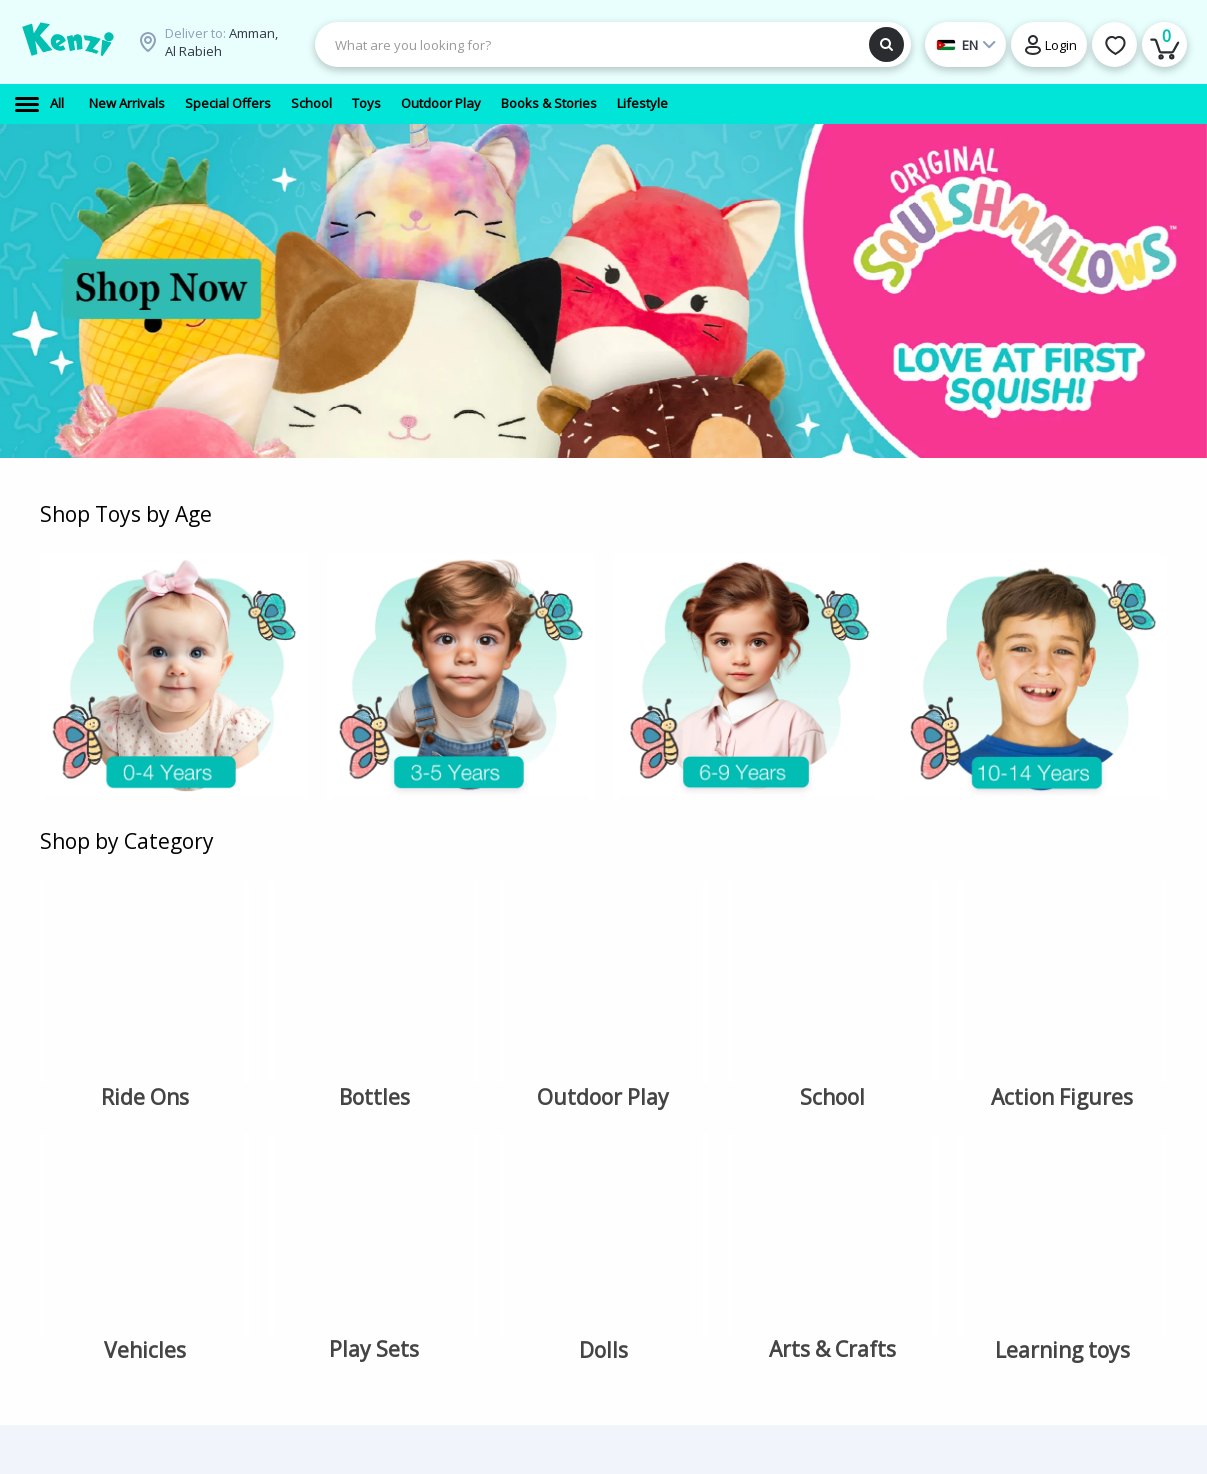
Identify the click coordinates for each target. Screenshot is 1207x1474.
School (265, 1071)
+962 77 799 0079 (750, 1071)
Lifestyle (270, 1163)
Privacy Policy (438, 1158)
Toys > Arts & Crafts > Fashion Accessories (304, 1287)
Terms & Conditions (456, 1182)
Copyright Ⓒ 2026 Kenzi (1076, 1400)
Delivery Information (432, 1126)
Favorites (576, 1094)
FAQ (409, 1205)
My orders (579, 1117)
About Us (424, 1071)
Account (572, 1071)
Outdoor (270, 1094)
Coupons (424, 1228)
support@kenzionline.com (779, 1094)
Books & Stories (293, 1140)
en (1066, 1132)
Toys (259, 1117)
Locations (426, 1094)
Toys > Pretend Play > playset (305, 1237)
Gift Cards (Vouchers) (277, 1196)
